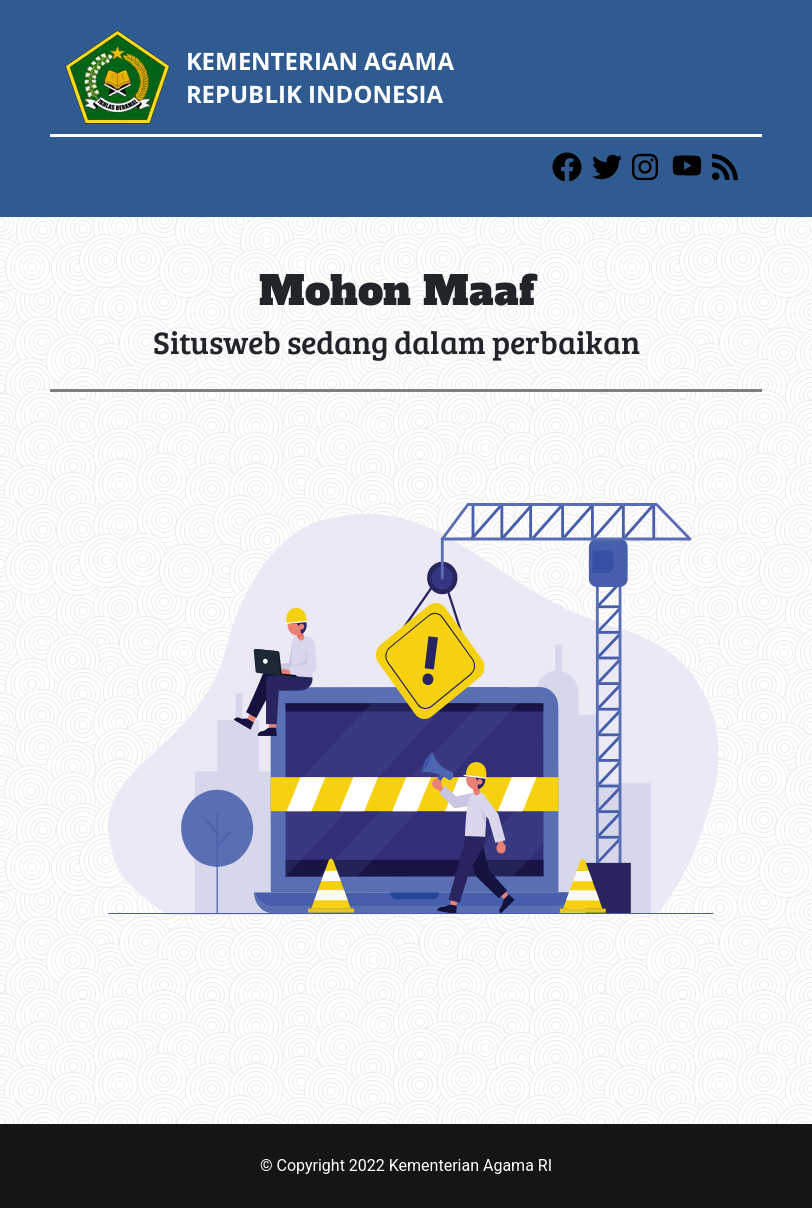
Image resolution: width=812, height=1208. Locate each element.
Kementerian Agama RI (470, 1165)
